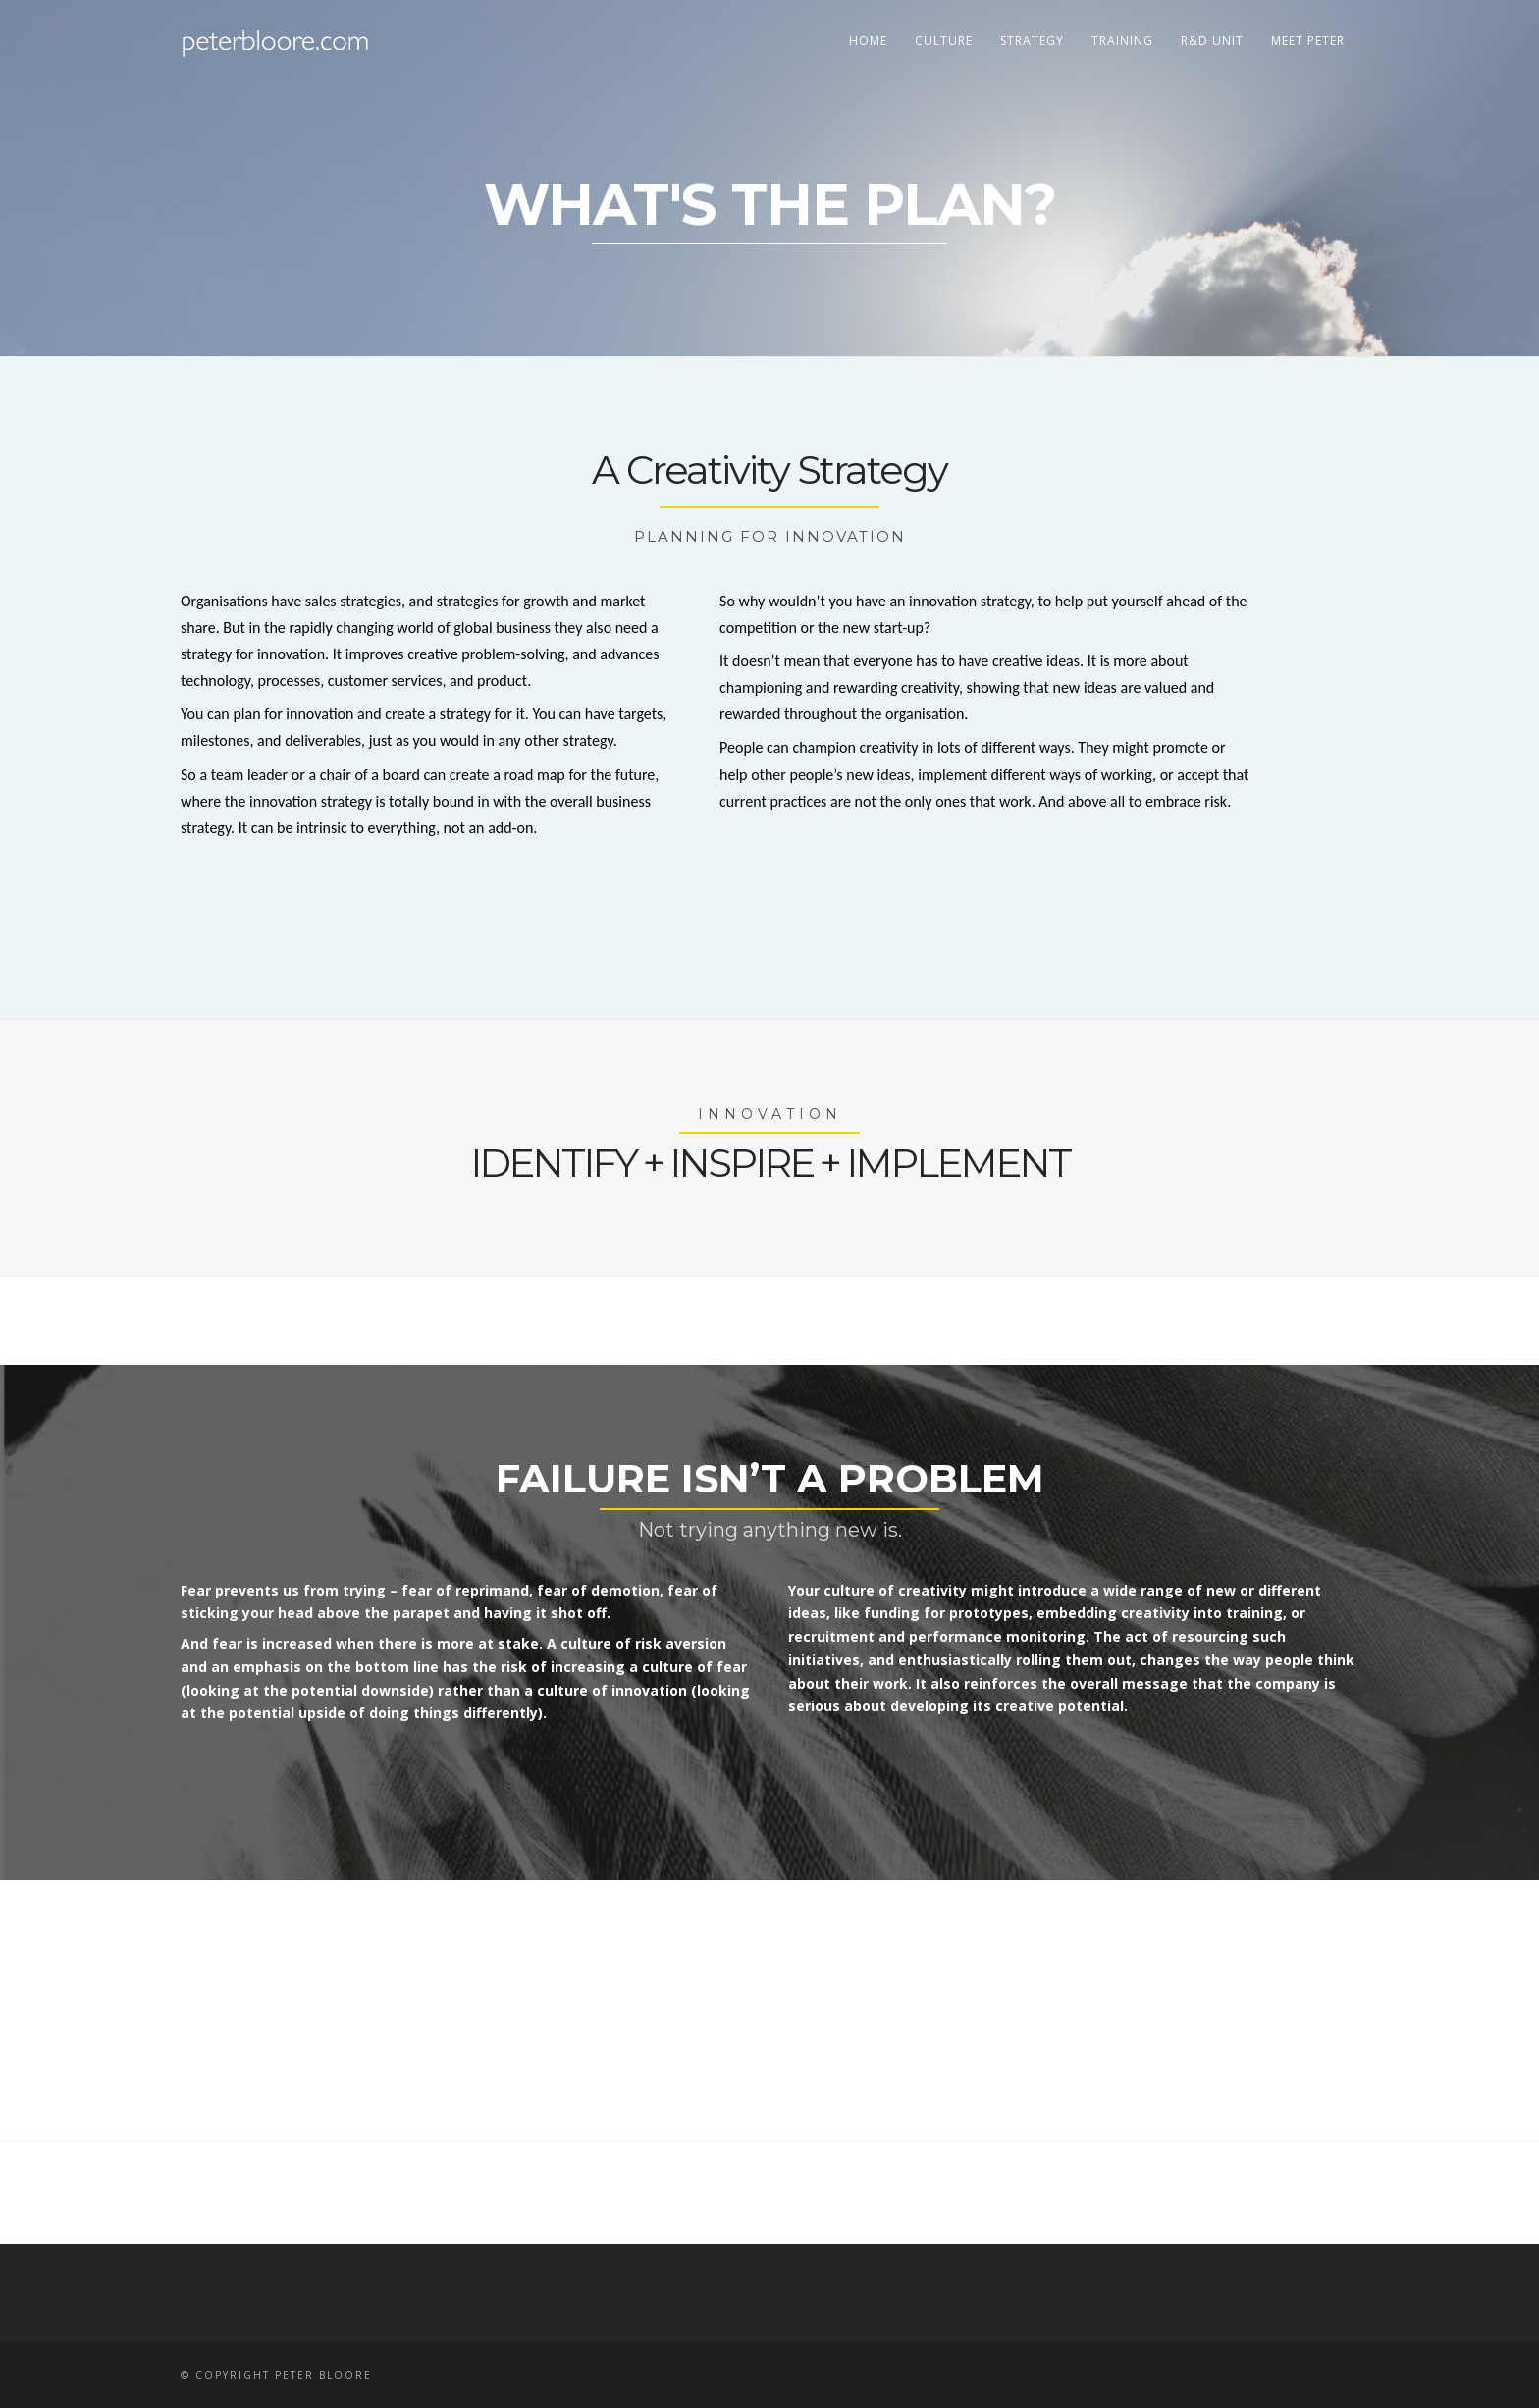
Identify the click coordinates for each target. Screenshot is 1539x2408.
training (1122, 40)
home (868, 40)
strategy (1032, 40)
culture (944, 40)
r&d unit (1212, 40)
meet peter (1308, 40)
